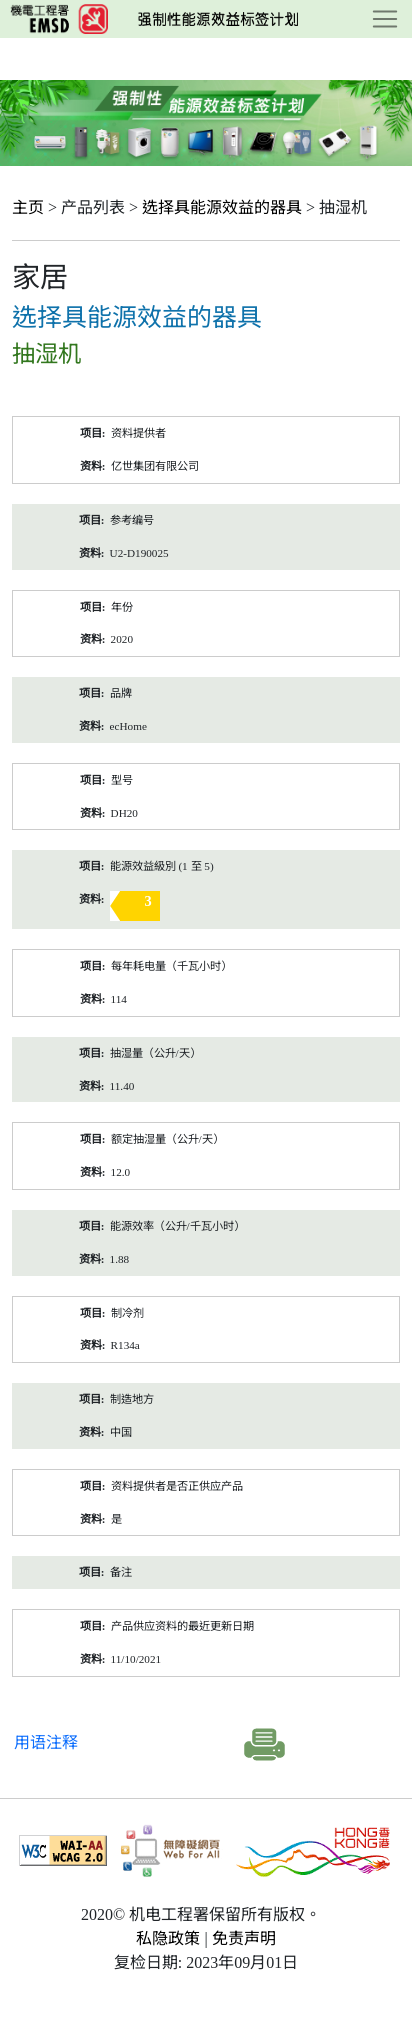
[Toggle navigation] (385, 19)
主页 (28, 207)
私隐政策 (168, 1938)
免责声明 (244, 1938)
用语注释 (46, 1742)
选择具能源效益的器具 (222, 207)
